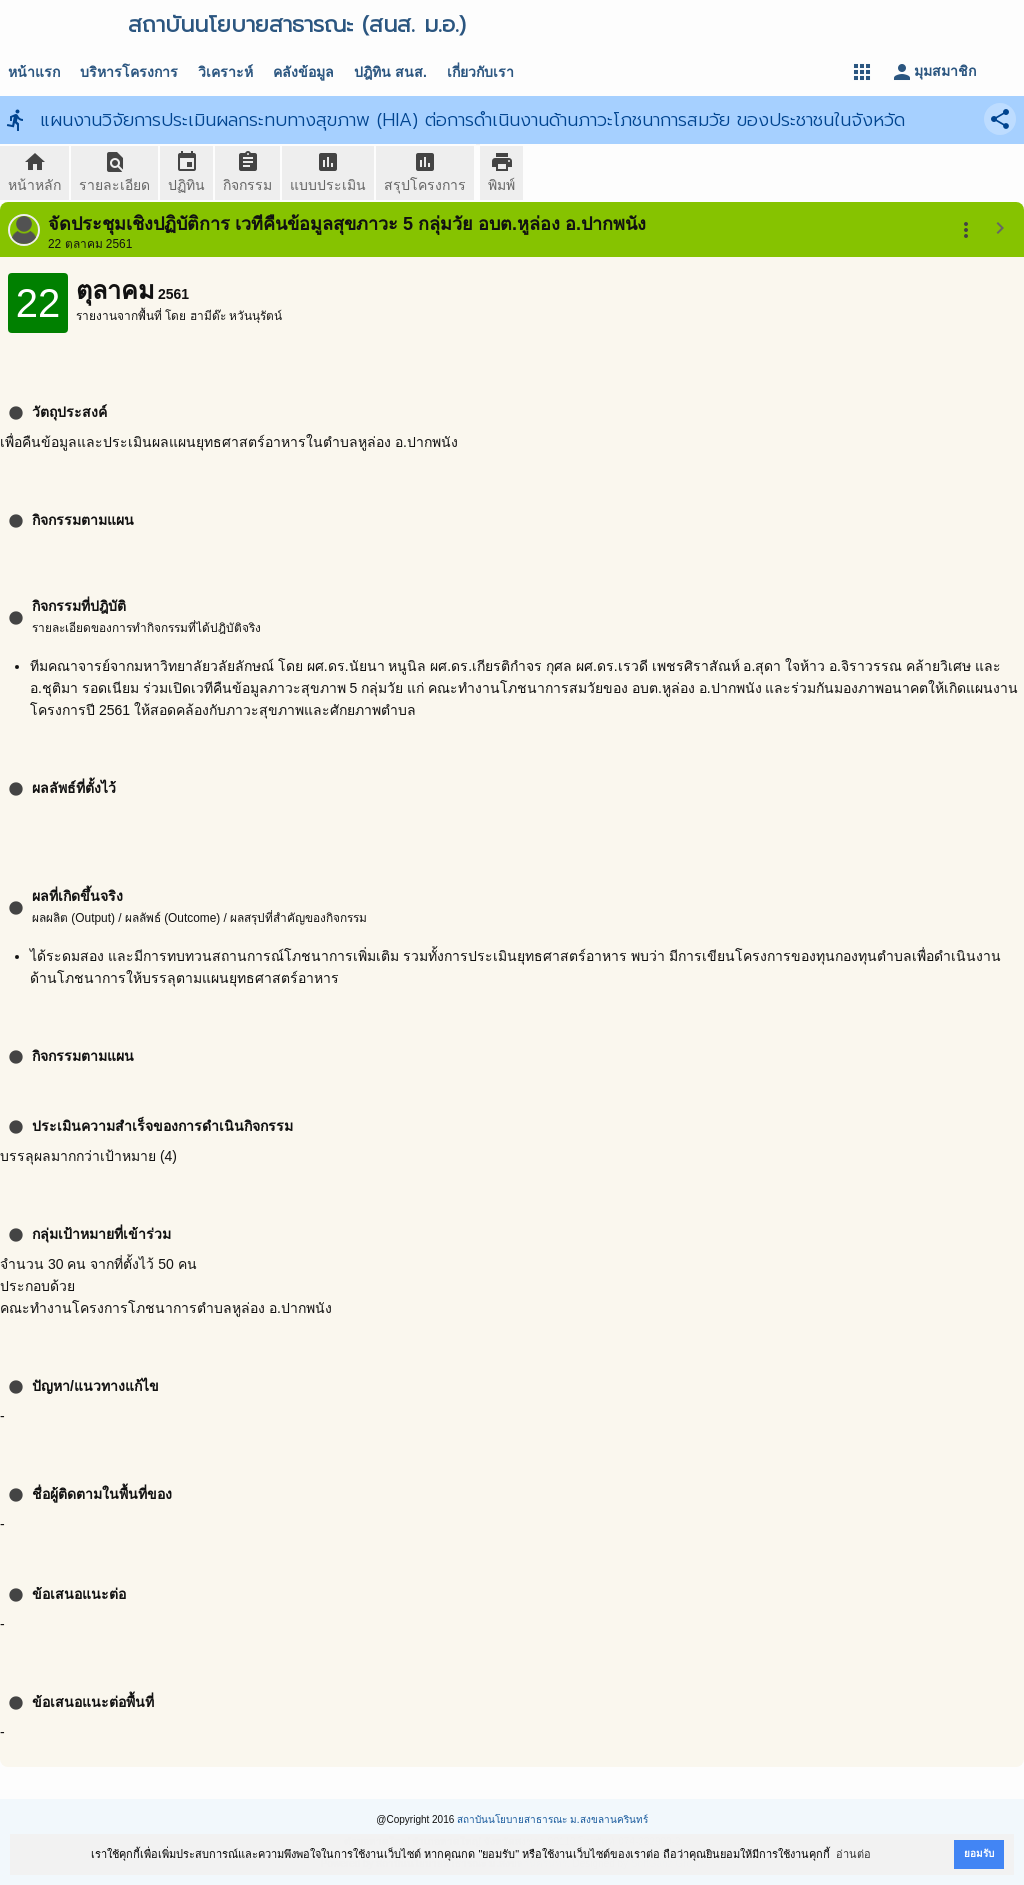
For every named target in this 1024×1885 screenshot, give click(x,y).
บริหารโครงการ (129, 72)
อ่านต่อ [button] (853, 1854)
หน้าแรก (34, 72)
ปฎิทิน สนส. (390, 72)
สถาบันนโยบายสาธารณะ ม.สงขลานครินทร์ (552, 1819)
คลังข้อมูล (303, 72)
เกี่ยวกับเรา (480, 72)
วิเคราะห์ (225, 72)
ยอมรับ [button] (979, 1853)
